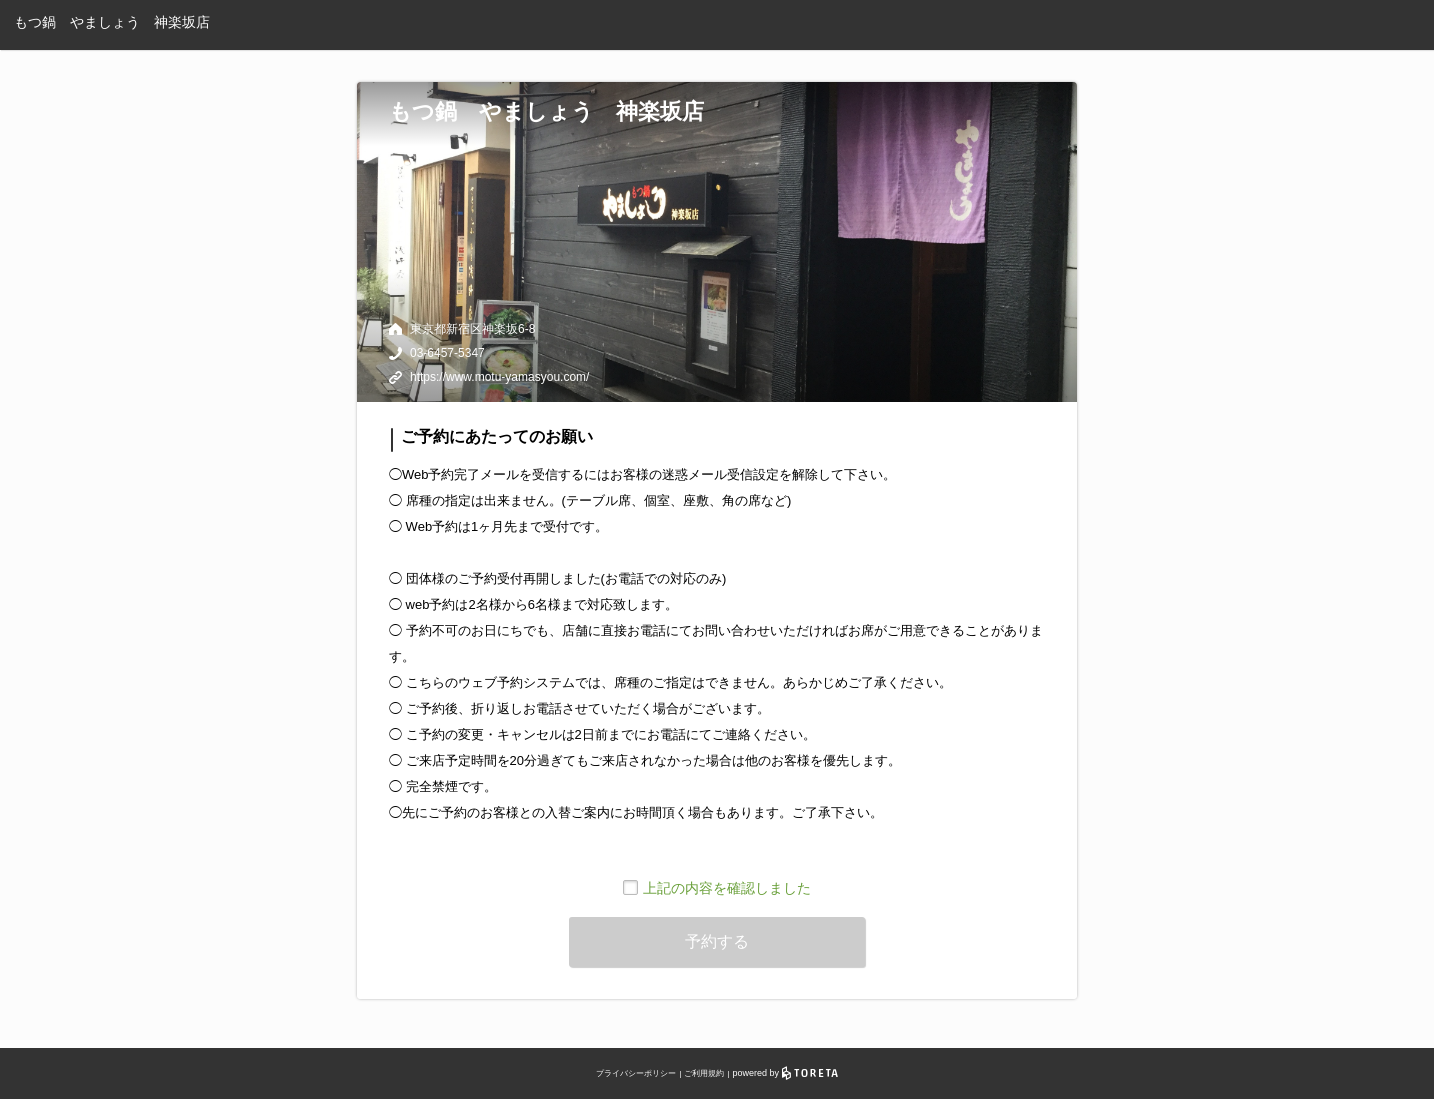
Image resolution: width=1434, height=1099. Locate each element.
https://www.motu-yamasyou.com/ (499, 377)
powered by (785, 1073)
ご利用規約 (704, 1073)
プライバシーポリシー (636, 1073)
